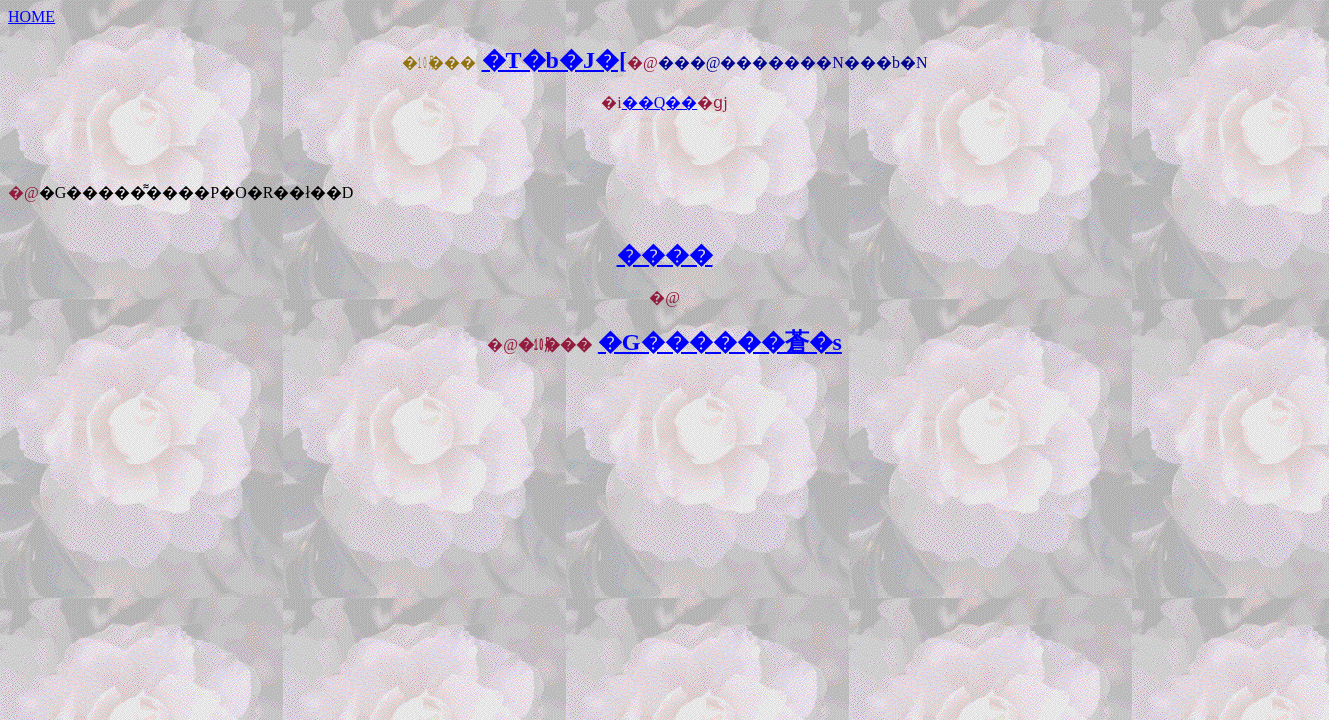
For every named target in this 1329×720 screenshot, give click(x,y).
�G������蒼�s (720, 342)
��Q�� (660, 102)
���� (665, 255)
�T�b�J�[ (554, 60)
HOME (31, 16)
